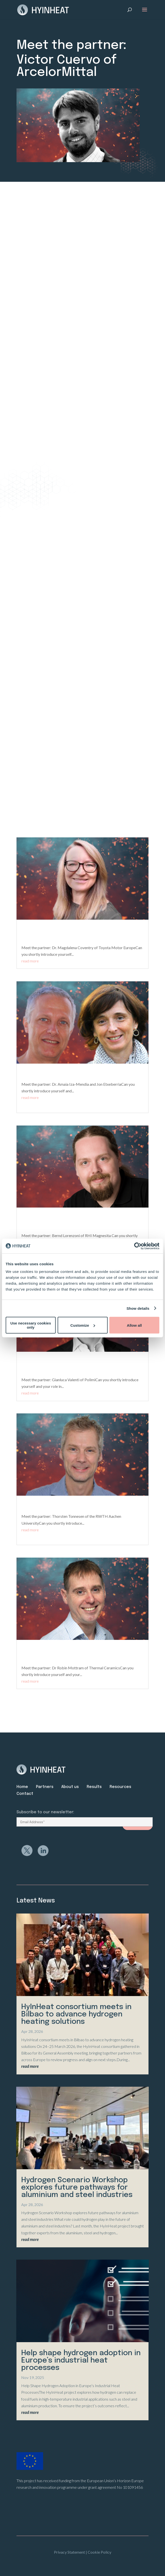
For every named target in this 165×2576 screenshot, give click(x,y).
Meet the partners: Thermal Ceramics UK (72, 1654)
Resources (124, 1787)
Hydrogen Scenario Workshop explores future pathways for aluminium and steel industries (76, 2187)
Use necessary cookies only (30, 1325)
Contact (24, 1794)
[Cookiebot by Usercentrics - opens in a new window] (137, 1246)
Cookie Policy (99, 2552)
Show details (138, 1308)
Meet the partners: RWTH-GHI (74, 1506)
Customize (82, 1325)
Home (22, 1787)
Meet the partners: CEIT (64, 1074)
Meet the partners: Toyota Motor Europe (81, 934)
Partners (44, 1787)
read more (30, 960)
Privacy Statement (69, 2552)
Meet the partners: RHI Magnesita (62, 1222)
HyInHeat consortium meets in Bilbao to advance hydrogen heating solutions (76, 2014)
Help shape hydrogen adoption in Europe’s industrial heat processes (81, 2360)
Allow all (134, 1325)
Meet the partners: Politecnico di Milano (81, 1366)
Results (94, 1787)
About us (70, 1787)
